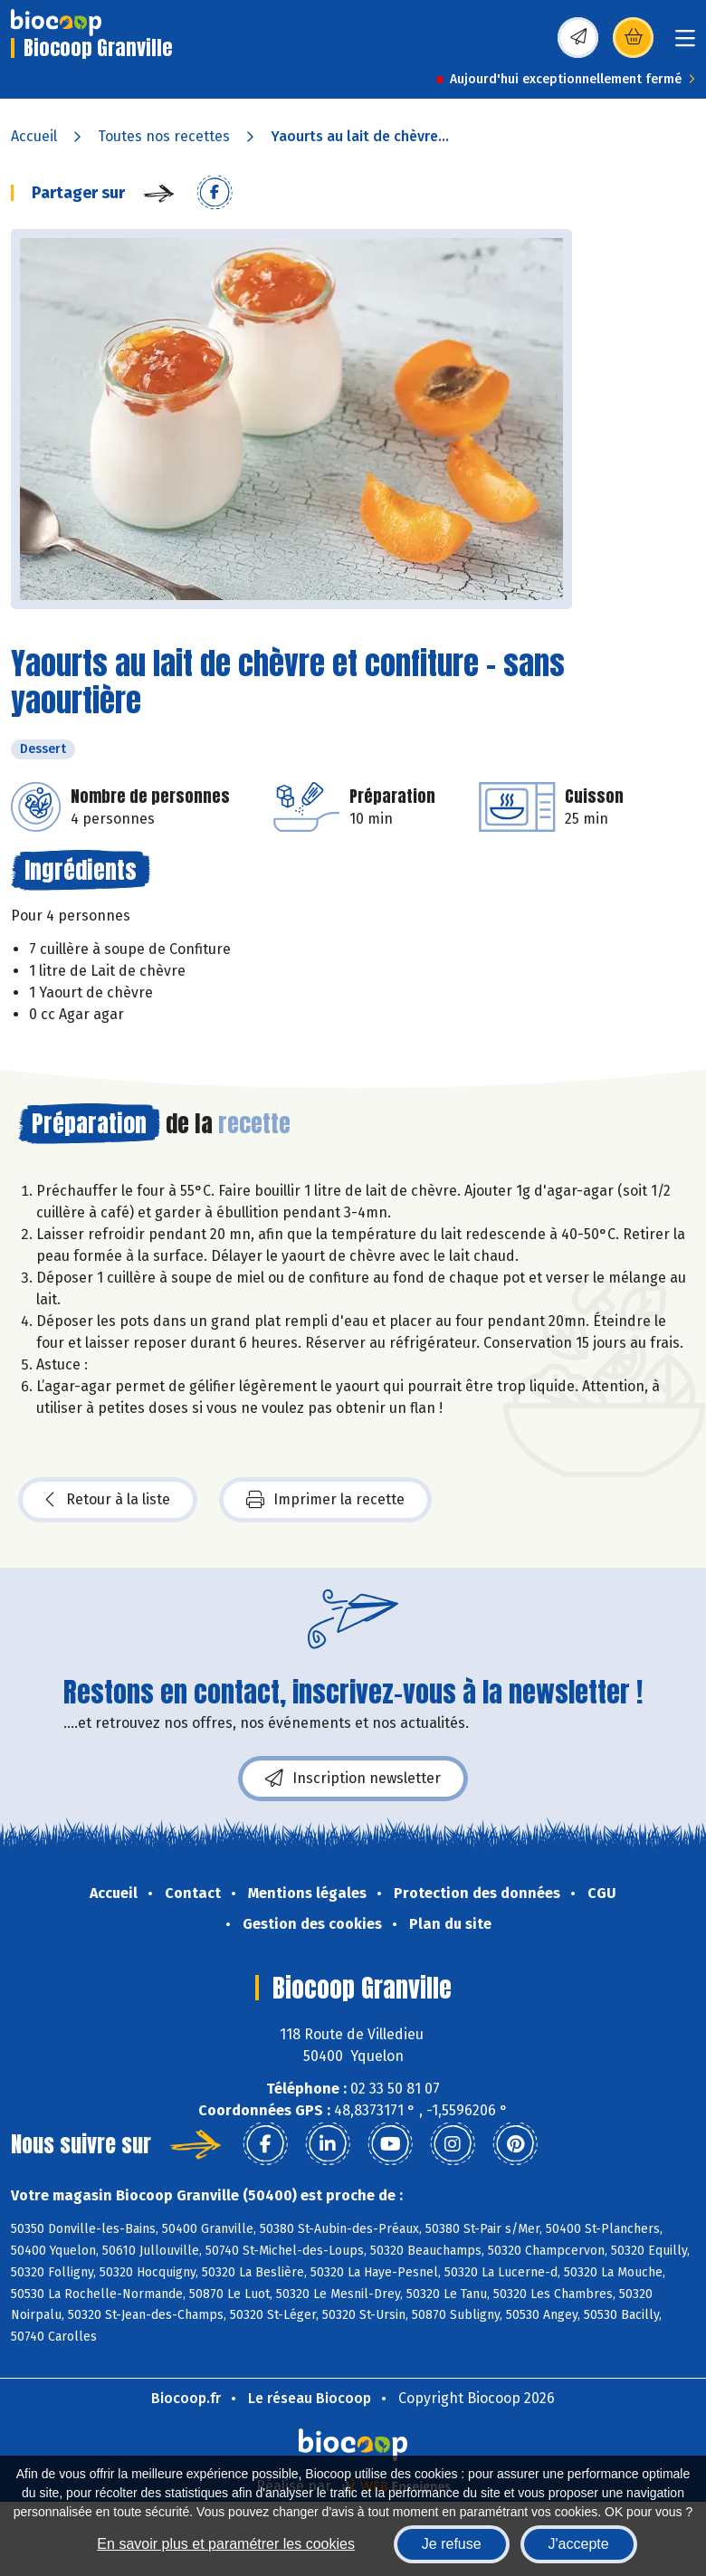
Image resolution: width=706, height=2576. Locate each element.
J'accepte (579, 2544)
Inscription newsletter (353, 1779)
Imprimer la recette (325, 1500)
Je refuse (452, 2544)
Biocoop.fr (186, 2398)
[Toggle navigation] (685, 44)
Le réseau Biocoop (309, 2398)
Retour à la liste (107, 1500)
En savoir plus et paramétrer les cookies (226, 2544)
